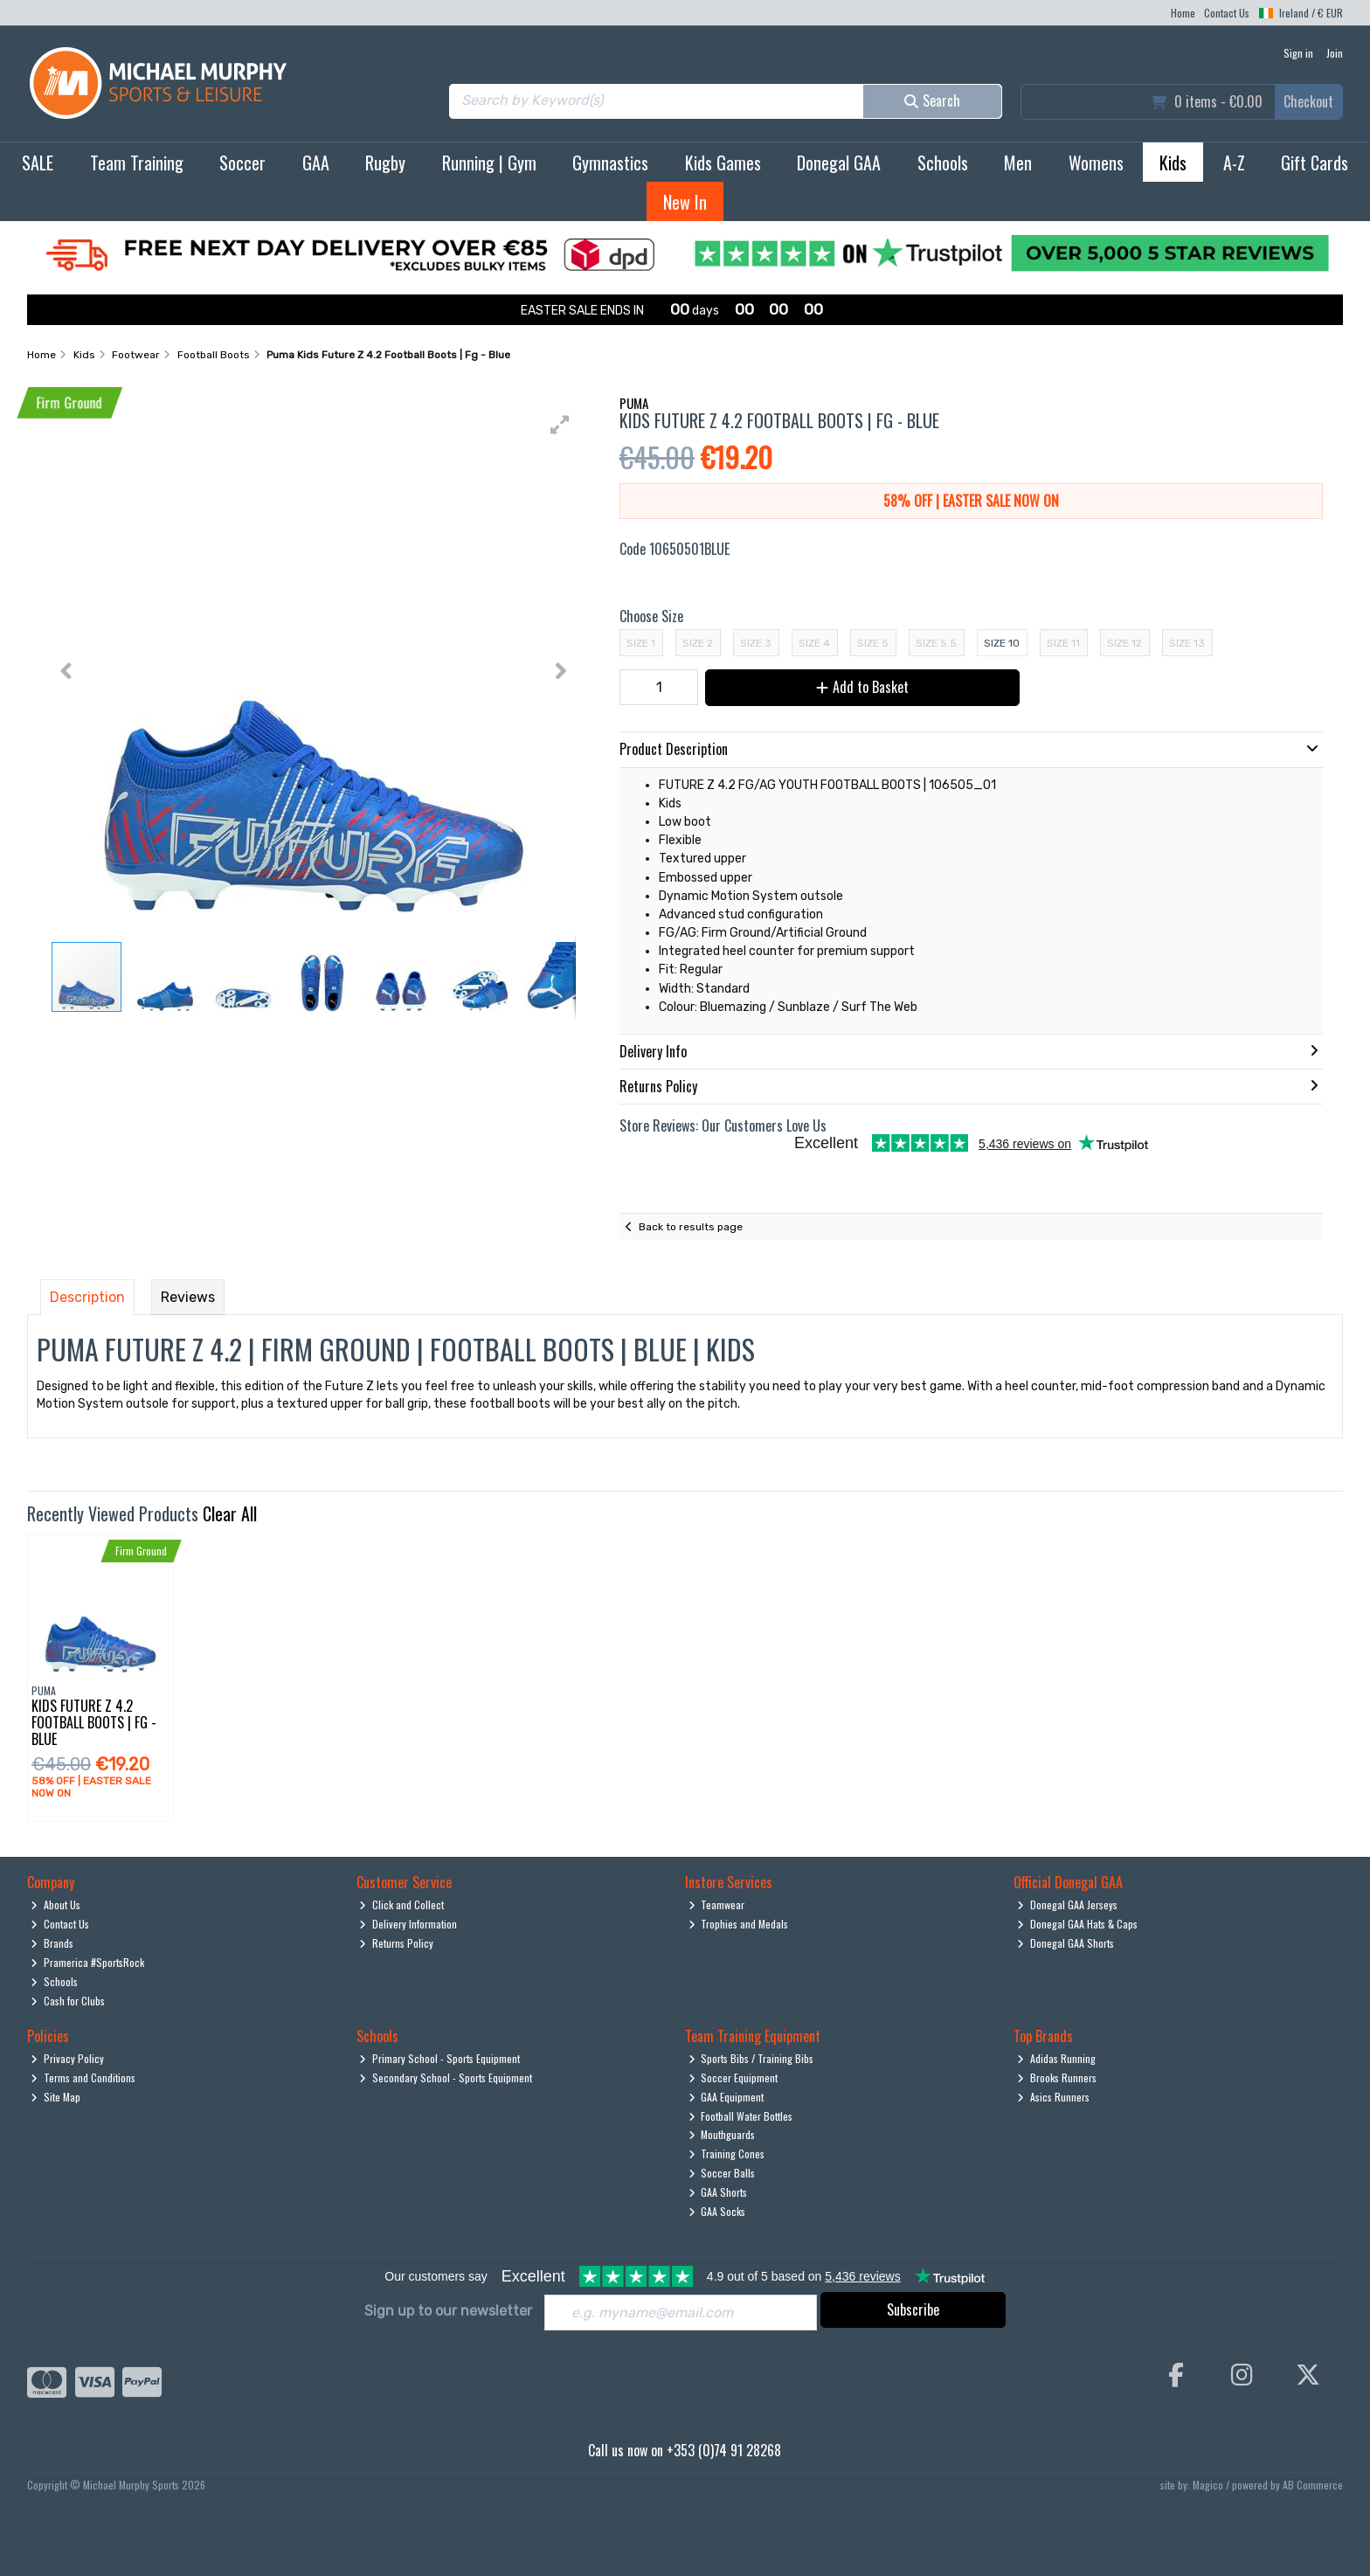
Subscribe (913, 2309)
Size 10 (1002, 643)
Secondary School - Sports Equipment (445, 2077)
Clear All (230, 1513)
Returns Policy (396, 1942)
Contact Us (1226, 12)
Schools (942, 162)
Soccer (242, 162)
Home (1183, 12)
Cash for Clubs (68, 2000)
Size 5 (873, 643)
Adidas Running (1056, 2058)
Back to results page (691, 1227)
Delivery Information (408, 1923)
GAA (315, 162)
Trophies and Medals (738, 1923)
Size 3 (755, 643)
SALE (37, 162)
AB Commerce (1313, 2484)
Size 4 (814, 643)
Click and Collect (401, 1904)
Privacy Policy (67, 2058)
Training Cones (726, 2153)
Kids (1173, 162)
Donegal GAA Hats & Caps (1077, 1923)
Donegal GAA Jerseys (1067, 1904)
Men (1018, 162)
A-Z (1234, 162)
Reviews (188, 1297)
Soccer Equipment (733, 2077)
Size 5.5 (936, 643)
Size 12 (1124, 643)
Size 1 (640, 643)
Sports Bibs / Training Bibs (751, 2058)
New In (685, 202)
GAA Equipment (726, 2096)
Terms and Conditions (83, 2077)
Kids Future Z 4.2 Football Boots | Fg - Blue (93, 1722)
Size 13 (1187, 643)
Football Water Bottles (740, 2116)
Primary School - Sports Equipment (439, 2058)
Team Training (136, 162)
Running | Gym (489, 162)
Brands (52, 1942)
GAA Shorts (718, 2192)
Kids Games (723, 162)
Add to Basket (862, 686)
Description (87, 1297)
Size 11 (1063, 643)
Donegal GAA (839, 162)
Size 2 (697, 643)
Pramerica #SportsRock (87, 1962)
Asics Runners (1053, 2096)
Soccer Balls (722, 2172)
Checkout (1308, 101)
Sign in (1298, 52)
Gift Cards (1314, 162)
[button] (560, 425)
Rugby (385, 162)
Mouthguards (722, 2134)
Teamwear (716, 1904)
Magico (1208, 2484)
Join (1334, 52)
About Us (55, 1904)
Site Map (55, 2096)
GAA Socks (717, 2211)
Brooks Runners (1057, 2077)
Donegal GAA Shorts (1065, 1942)
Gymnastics (610, 162)
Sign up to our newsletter (448, 2310)
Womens (1096, 162)
